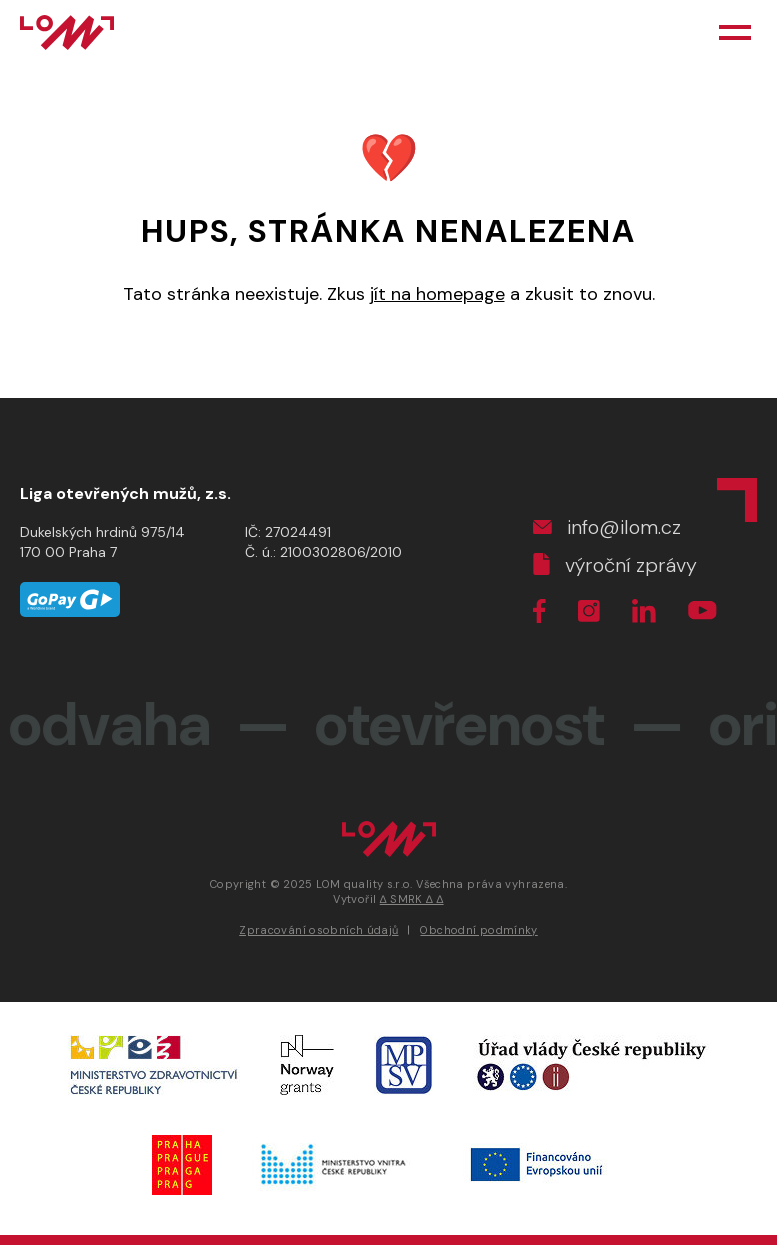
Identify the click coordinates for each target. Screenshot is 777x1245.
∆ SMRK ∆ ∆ (412, 899)
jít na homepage (437, 294)
